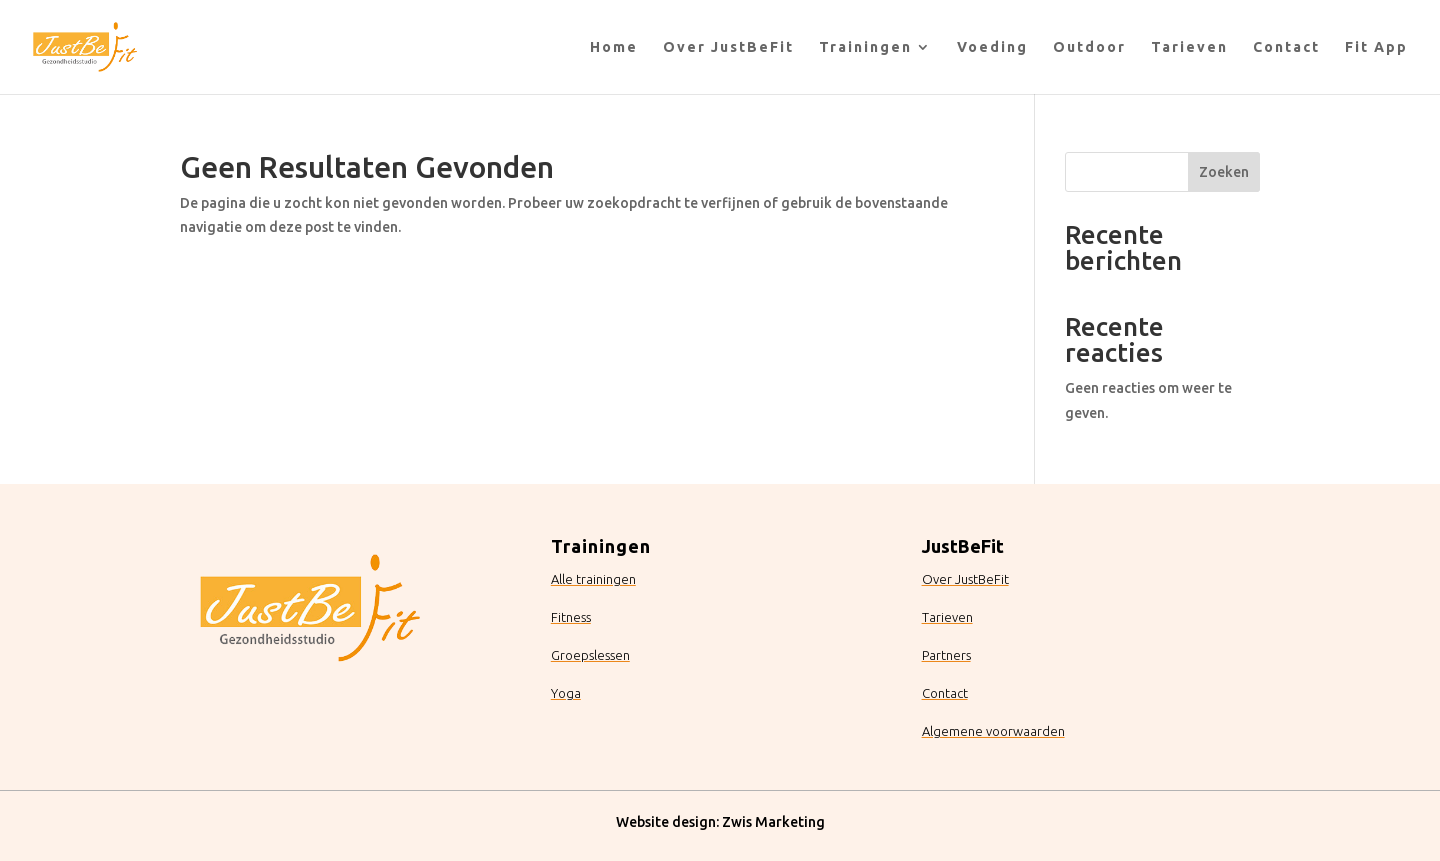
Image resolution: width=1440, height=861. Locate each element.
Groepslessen (590, 655)
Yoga (566, 693)
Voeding (992, 47)
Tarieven (1189, 47)
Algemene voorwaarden (993, 731)
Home (614, 47)
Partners (946, 655)
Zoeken (1224, 172)
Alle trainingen (593, 579)
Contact (1286, 47)
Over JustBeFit (728, 47)
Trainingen (865, 47)
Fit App (1376, 47)
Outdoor (1089, 47)
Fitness (571, 617)
